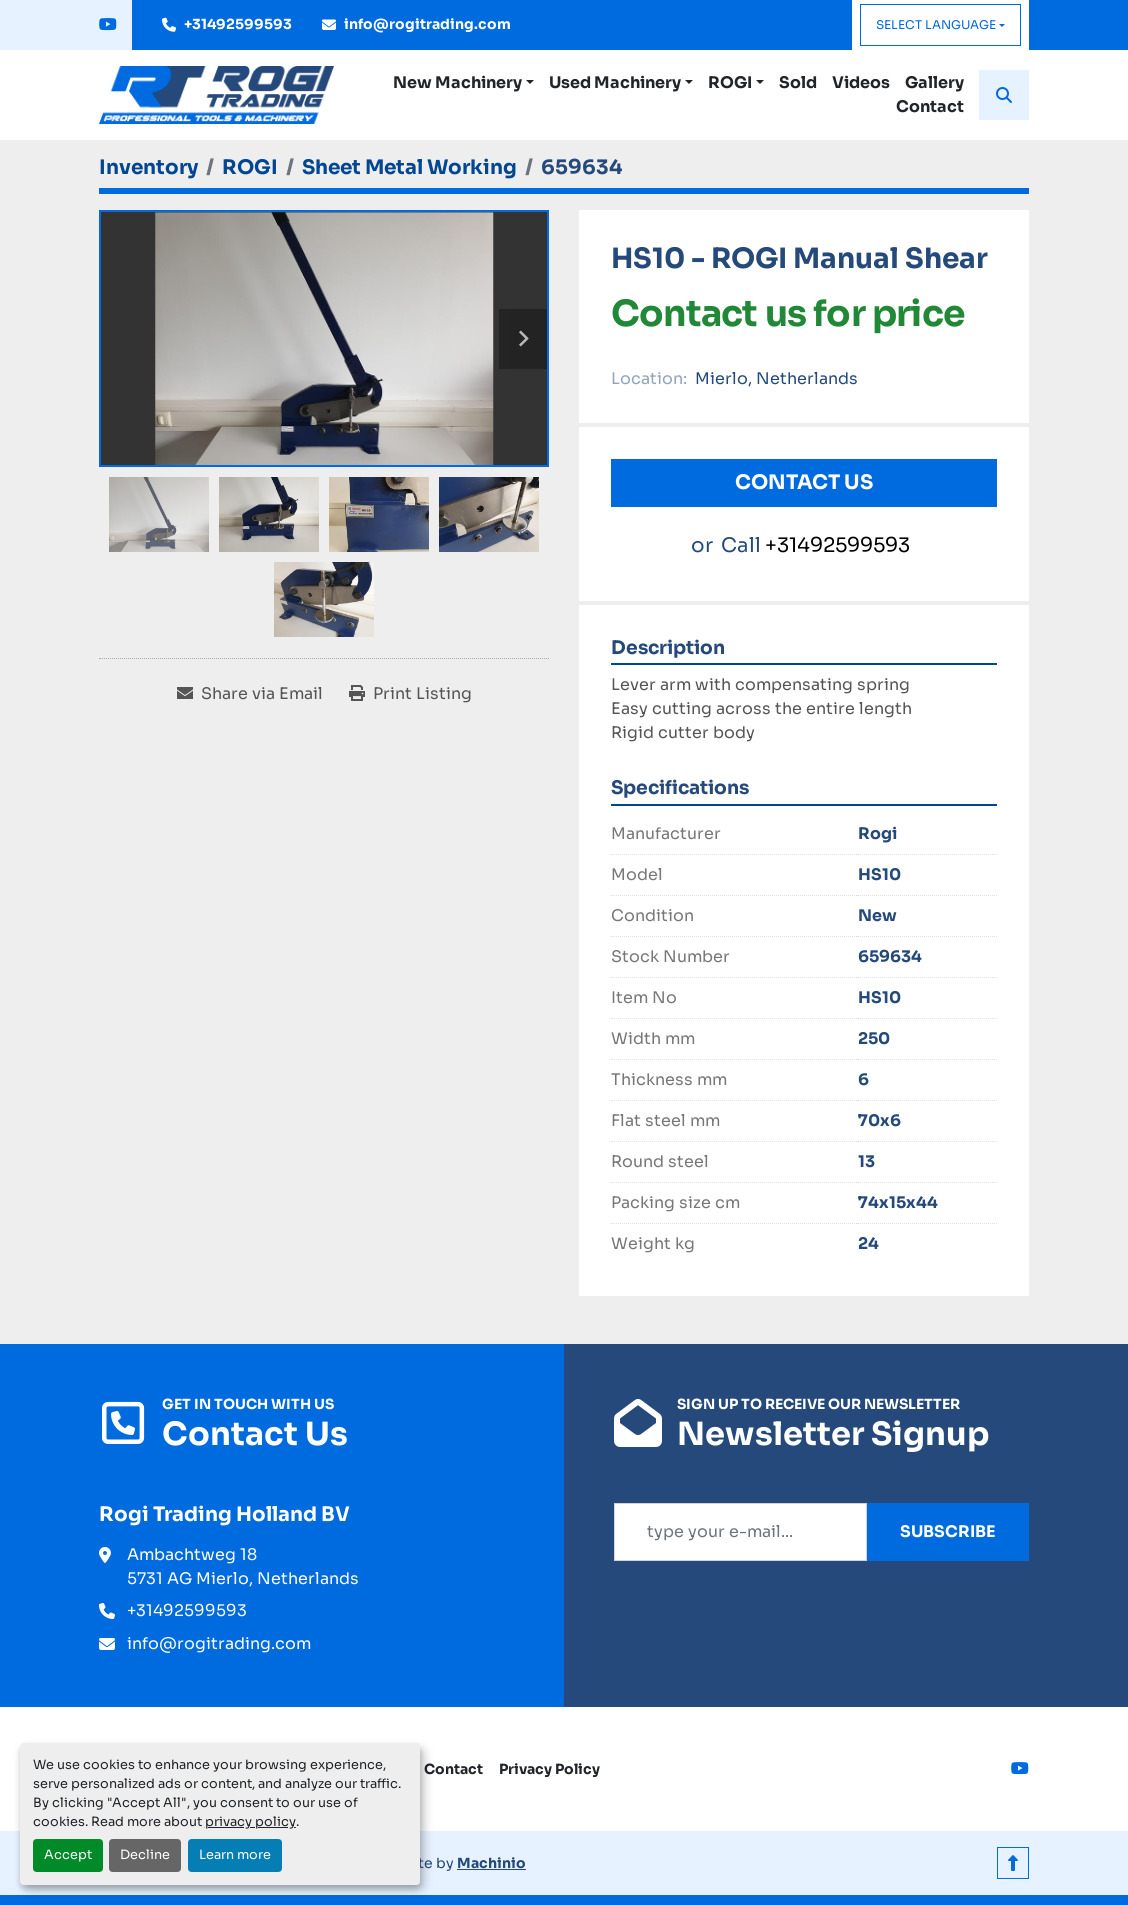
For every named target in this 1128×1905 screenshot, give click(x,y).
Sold (798, 82)
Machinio (491, 1863)
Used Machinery (615, 82)
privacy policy (250, 1822)
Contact (930, 106)
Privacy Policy (549, 1769)
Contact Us (804, 482)
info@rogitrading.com (427, 24)
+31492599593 (238, 24)
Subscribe (948, 1531)
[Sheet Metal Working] (409, 167)
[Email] (740, 1532)
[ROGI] (250, 167)
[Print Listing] (410, 694)
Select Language (936, 24)
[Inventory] (148, 167)
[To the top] (1013, 1863)
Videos (861, 82)
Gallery (934, 82)
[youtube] (108, 25)
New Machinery (457, 82)
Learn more (235, 1855)
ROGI (730, 82)
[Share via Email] (250, 694)
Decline (145, 1855)
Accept (68, 1855)
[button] (463, 83)
